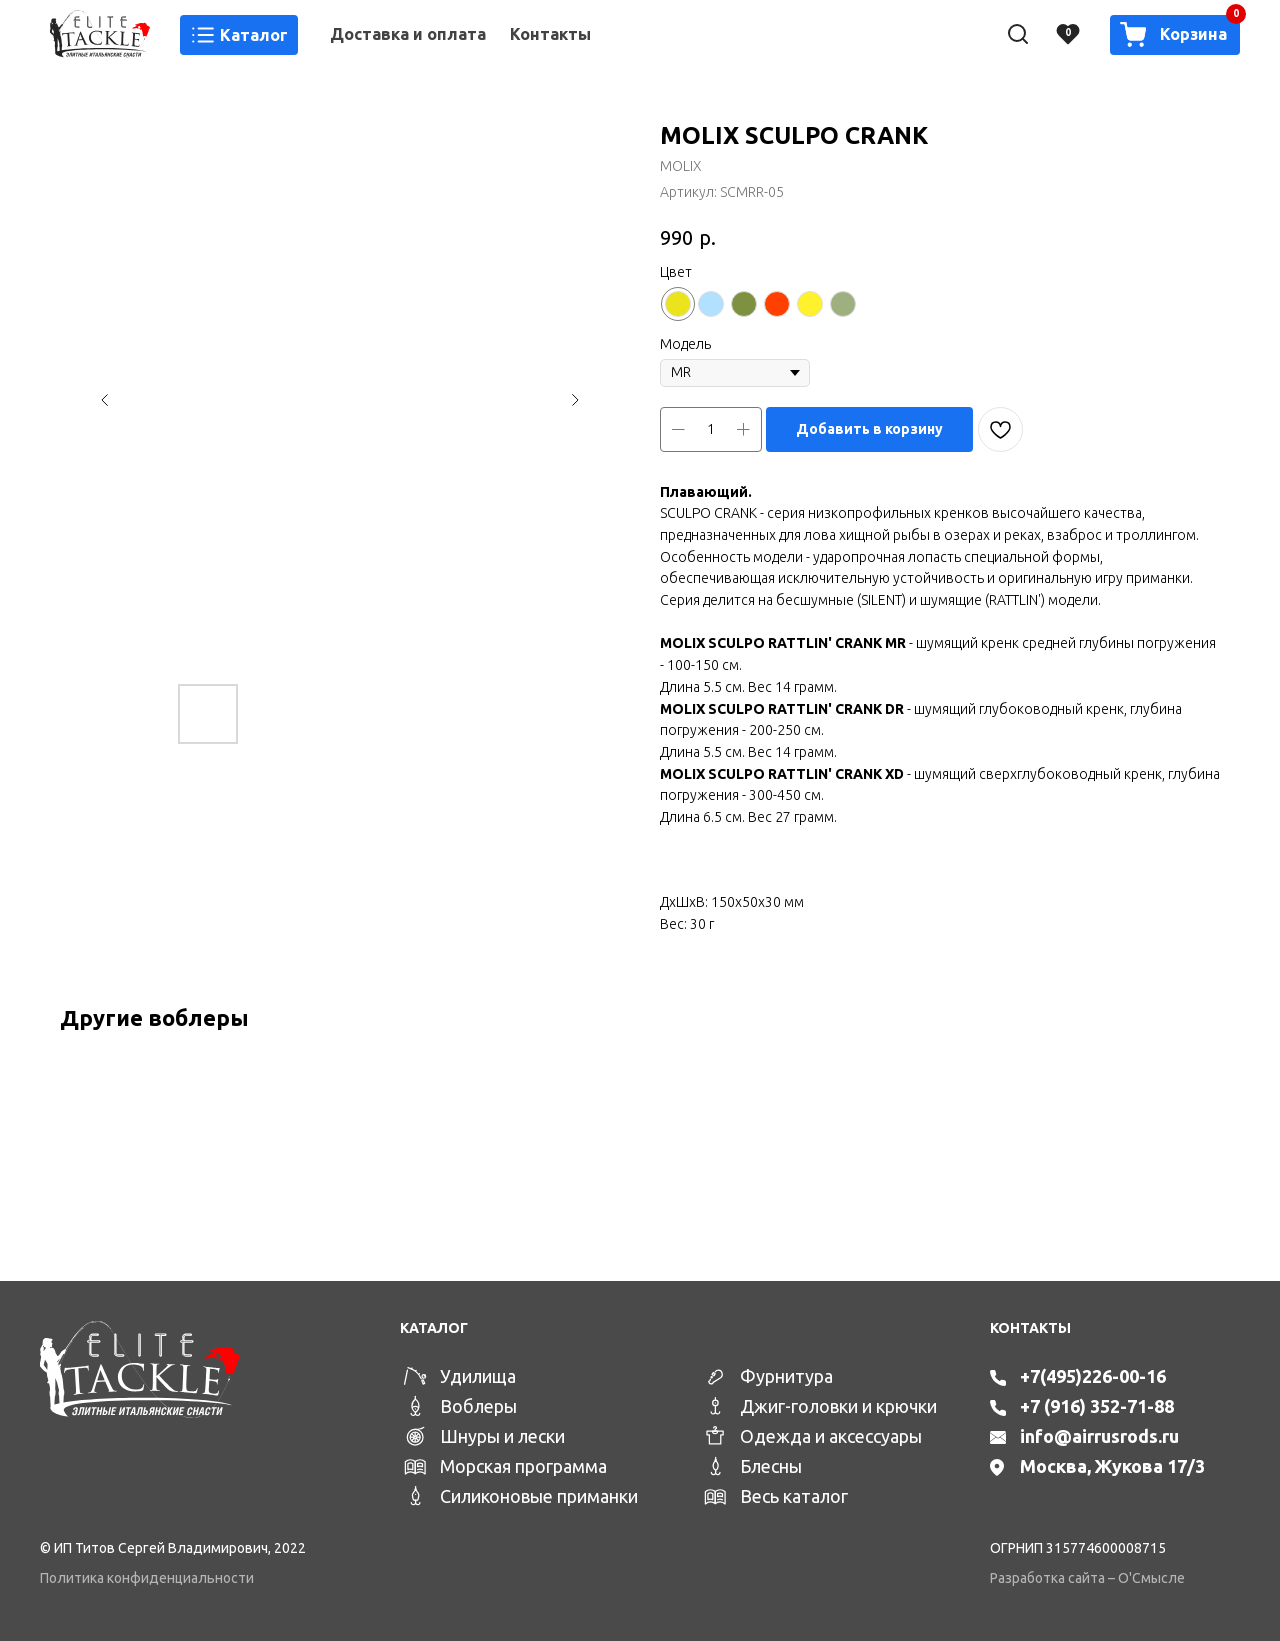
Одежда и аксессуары (831, 1436)
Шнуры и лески (502, 1436)
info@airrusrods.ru (1099, 1436)
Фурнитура (786, 1376)
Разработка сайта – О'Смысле (1087, 1578)
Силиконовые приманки (539, 1496)
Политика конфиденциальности (147, 1578)
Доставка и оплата (408, 34)
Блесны (771, 1466)
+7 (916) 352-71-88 (1097, 1406)
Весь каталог (794, 1496)
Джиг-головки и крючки (838, 1406)
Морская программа (523, 1466)
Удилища (478, 1376)
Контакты (550, 34)
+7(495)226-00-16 (1093, 1376)
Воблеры (478, 1406)
